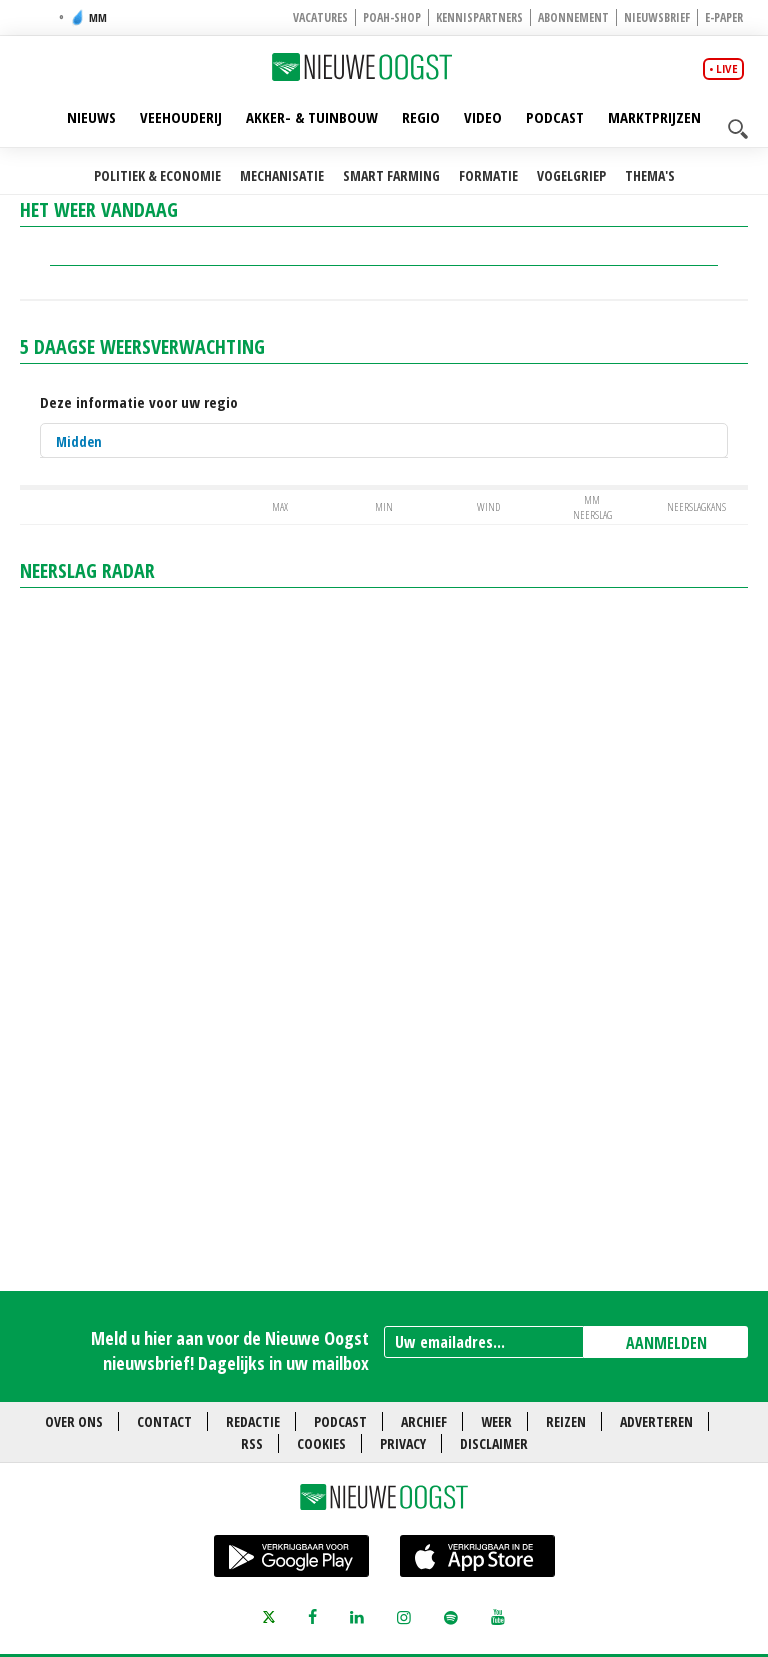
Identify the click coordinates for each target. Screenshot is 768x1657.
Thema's (650, 175)
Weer (496, 1421)
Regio (421, 117)
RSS (252, 1443)
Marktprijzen (654, 117)
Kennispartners (479, 17)
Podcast (555, 117)
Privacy (403, 1443)
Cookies (321, 1443)
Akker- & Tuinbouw (312, 117)
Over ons (74, 1421)
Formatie (488, 175)
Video (483, 117)
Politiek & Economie (157, 175)
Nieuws (91, 117)
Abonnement (573, 17)
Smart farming (391, 175)
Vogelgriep (571, 175)
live (727, 69)
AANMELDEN (666, 1343)
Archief (424, 1421)
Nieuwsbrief (657, 17)
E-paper (724, 17)
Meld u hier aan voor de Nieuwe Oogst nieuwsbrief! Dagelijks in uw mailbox (230, 1350)
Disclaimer (494, 1443)
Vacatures (320, 17)
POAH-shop (392, 17)
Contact (164, 1421)
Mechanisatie (282, 175)
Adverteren (656, 1421)
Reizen (566, 1421)
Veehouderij (181, 117)
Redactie (253, 1421)
